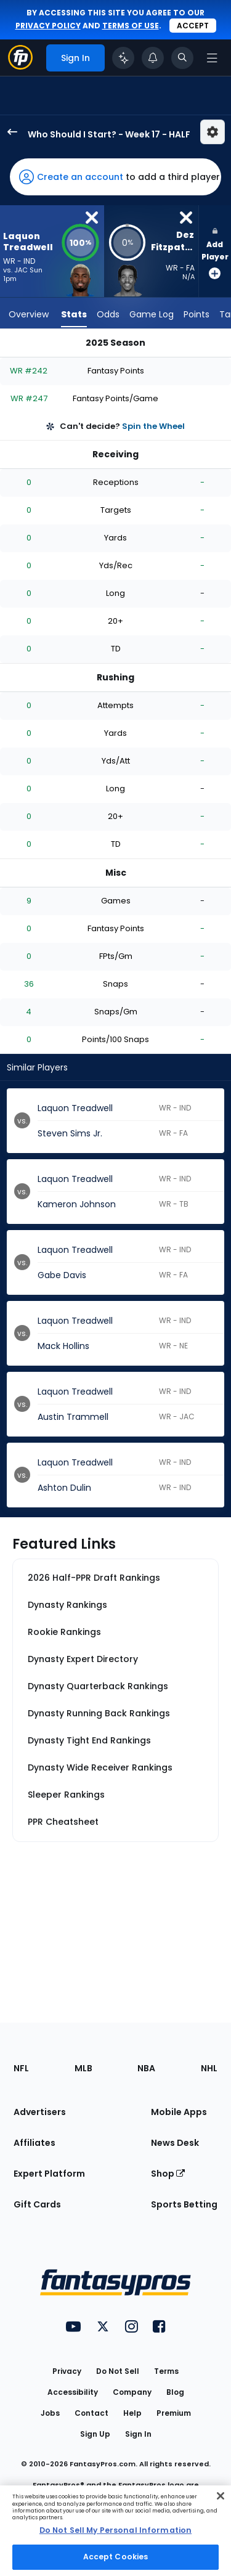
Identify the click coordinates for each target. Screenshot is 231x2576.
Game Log (151, 314)
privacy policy (48, 25)
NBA (146, 2068)
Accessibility (72, 2392)
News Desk (175, 2143)
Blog (175, 2392)
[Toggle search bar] (182, 58)
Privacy (66, 2371)
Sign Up (95, 2434)
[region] (115, 2530)
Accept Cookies (115, 2556)
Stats (74, 314)
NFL (21, 2068)
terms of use (130, 25)
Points (196, 314)
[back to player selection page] (8, 132)
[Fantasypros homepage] (20, 66)
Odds (108, 314)
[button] (115, 176)
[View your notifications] (153, 58)
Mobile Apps (179, 2112)
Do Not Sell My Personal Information (115, 2530)
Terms (166, 2371)
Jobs (50, 2413)
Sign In (138, 2434)
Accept (193, 25)
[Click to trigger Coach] (123, 58)
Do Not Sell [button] (117, 2371)
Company (132, 2392)
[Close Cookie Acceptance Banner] (220, 2495)
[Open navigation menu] (212, 58)
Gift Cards (37, 2204)
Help (132, 2413)
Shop (168, 2173)
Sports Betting (184, 2204)
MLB (83, 2068)
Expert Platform (49, 2173)
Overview (29, 314)
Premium (173, 2413)
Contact (91, 2413)
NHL (209, 2068)
